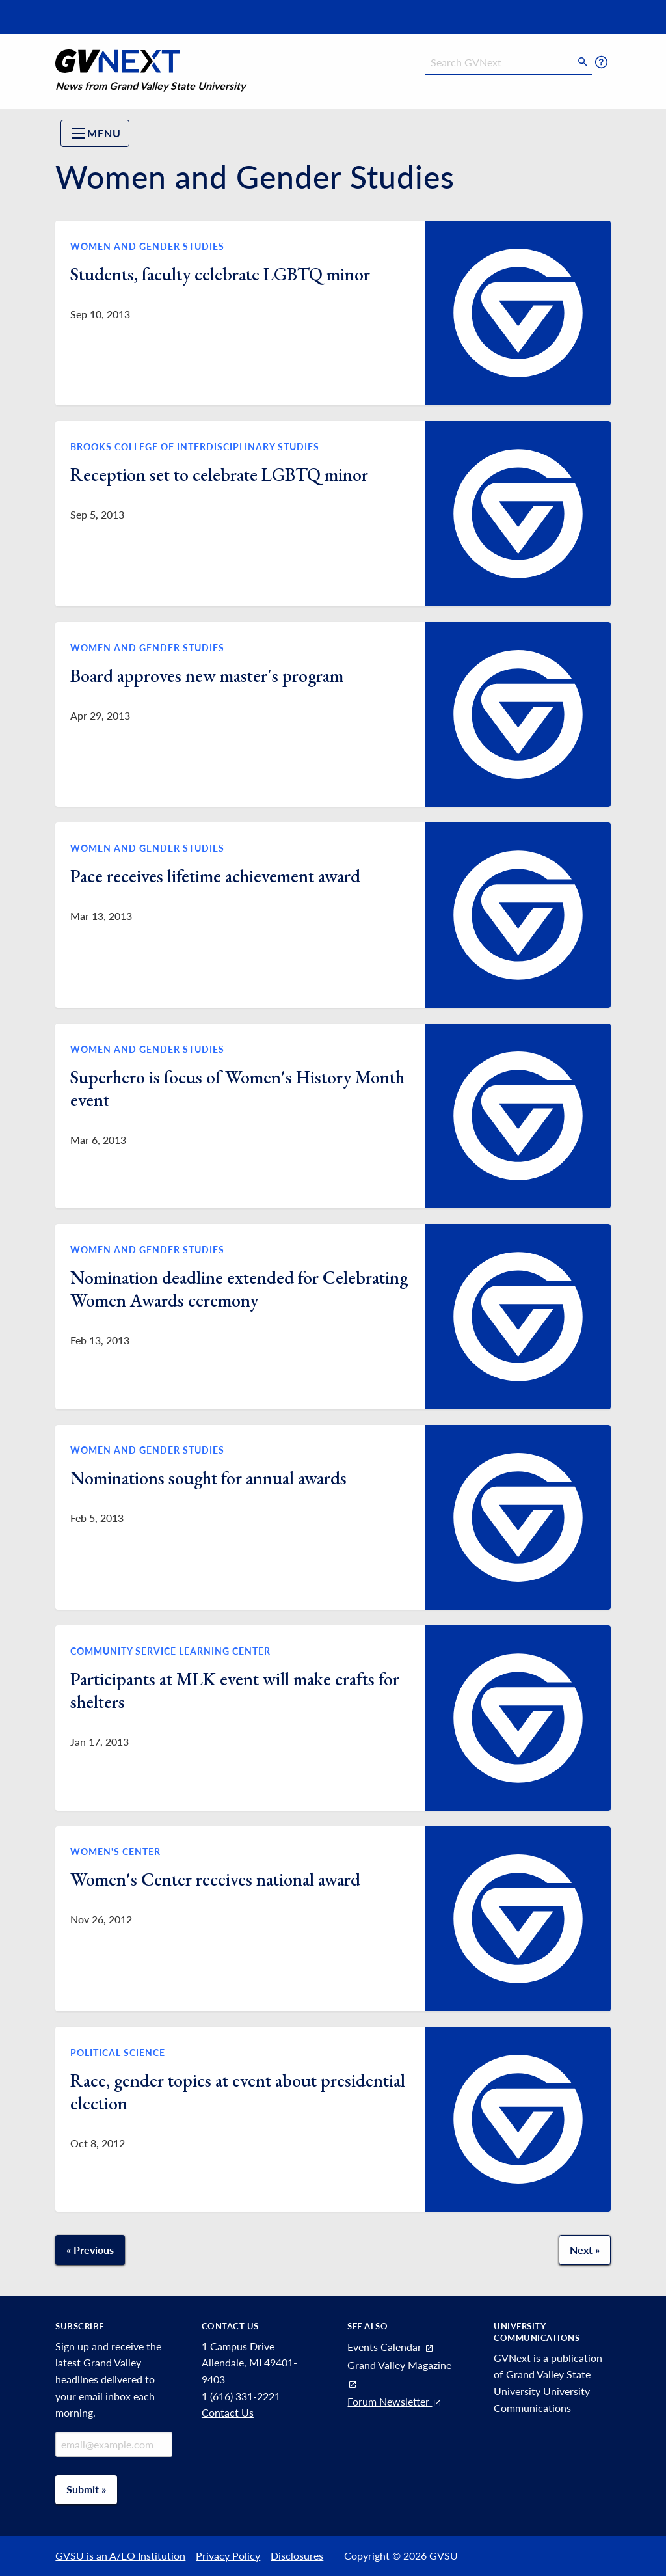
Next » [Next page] (585, 2250)
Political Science (117, 2052)
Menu (96, 133)
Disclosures (297, 2555)
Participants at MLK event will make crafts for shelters (234, 1690)
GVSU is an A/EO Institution (120, 2555)
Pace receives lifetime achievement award (215, 876)
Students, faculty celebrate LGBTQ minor (220, 274)
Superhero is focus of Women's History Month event (237, 1088)
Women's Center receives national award (215, 1879)
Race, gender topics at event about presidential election (237, 2091)
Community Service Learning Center (170, 1651)
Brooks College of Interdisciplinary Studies (194, 446)
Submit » (86, 2489)
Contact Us (228, 2412)
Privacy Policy (228, 2555)
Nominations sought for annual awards (208, 1477)
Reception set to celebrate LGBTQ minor (219, 474)
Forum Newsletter (394, 2401)
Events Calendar (390, 2346)
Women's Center (115, 1851)
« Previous (90, 2250)
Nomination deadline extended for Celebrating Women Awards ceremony (239, 1289)
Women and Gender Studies (147, 246)
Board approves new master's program (206, 675)
